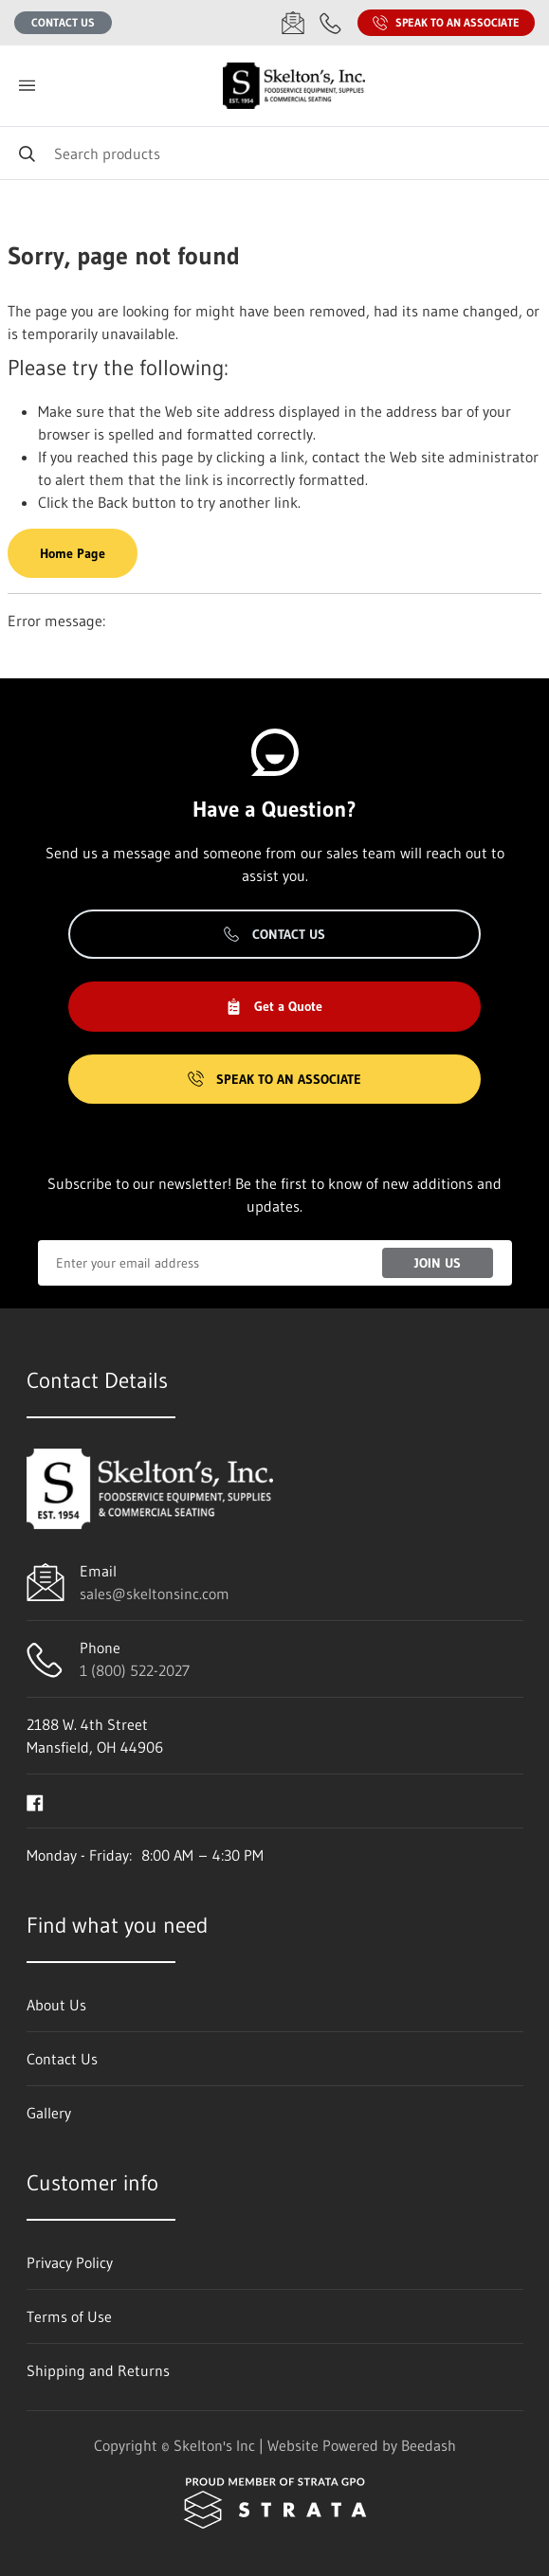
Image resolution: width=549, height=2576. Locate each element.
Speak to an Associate (446, 22)
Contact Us (63, 22)
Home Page (72, 553)
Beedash (428, 2445)
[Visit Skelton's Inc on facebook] (35, 1801)
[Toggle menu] (27, 86)
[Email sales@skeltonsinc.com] (293, 22)
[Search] (274, 153)
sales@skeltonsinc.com (154, 1593)
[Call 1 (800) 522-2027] (331, 22)
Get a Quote (274, 1006)
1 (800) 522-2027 (135, 1670)
